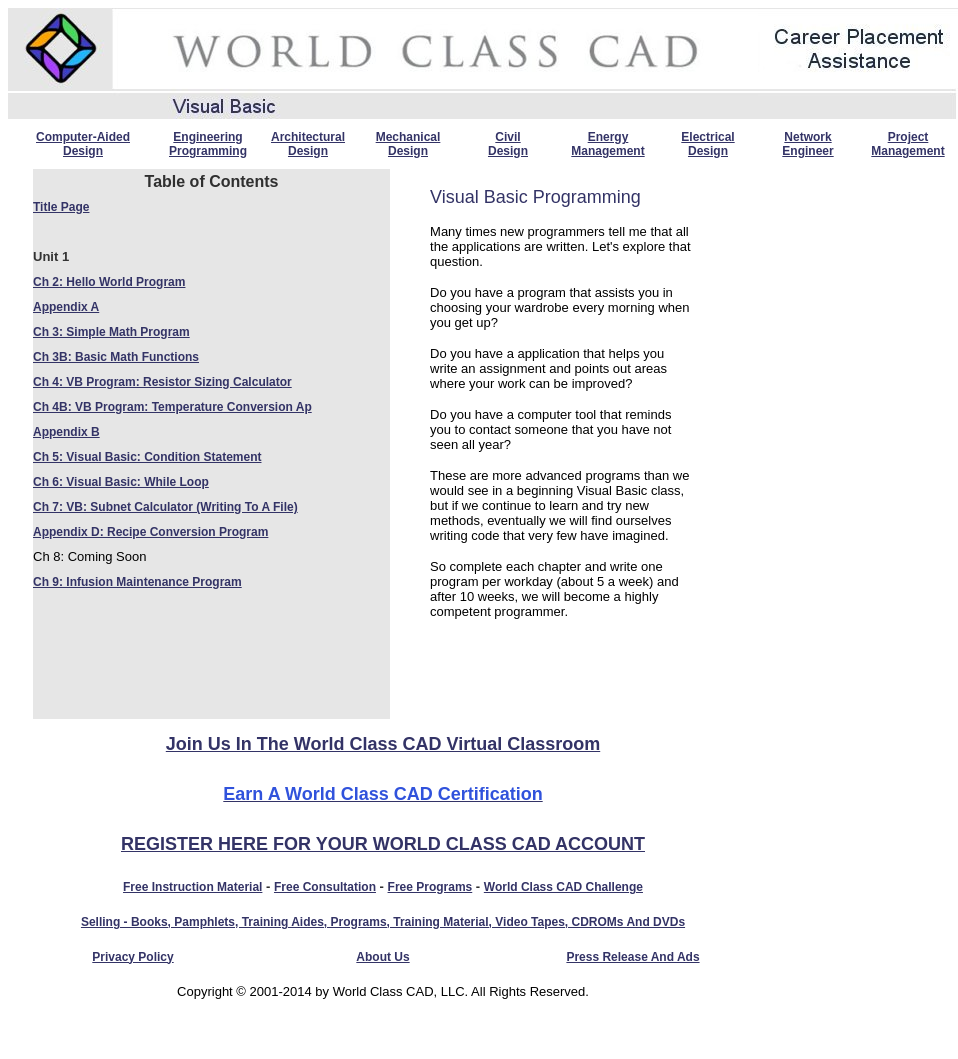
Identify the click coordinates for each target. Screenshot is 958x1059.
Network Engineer (807, 144)
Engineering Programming (208, 144)
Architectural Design (308, 144)
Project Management (907, 144)
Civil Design (508, 144)
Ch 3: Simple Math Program (111, 332)
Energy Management (607, 144)
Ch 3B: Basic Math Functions (116, 357)
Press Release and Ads (632, 957)
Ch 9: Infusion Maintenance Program (137, 582)
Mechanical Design (408, 144)
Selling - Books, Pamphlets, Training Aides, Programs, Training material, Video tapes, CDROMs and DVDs (383, 922)
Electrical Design (707, 144)
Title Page (61, 207)
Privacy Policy (132, 957)
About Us (382, 957)
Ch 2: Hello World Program (109, 282)
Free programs (430, 887)
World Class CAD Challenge (563, 887)
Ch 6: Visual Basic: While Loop (121, 482)
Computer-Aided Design (83, 144)
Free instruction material (192, 887)
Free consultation (325, 887)
